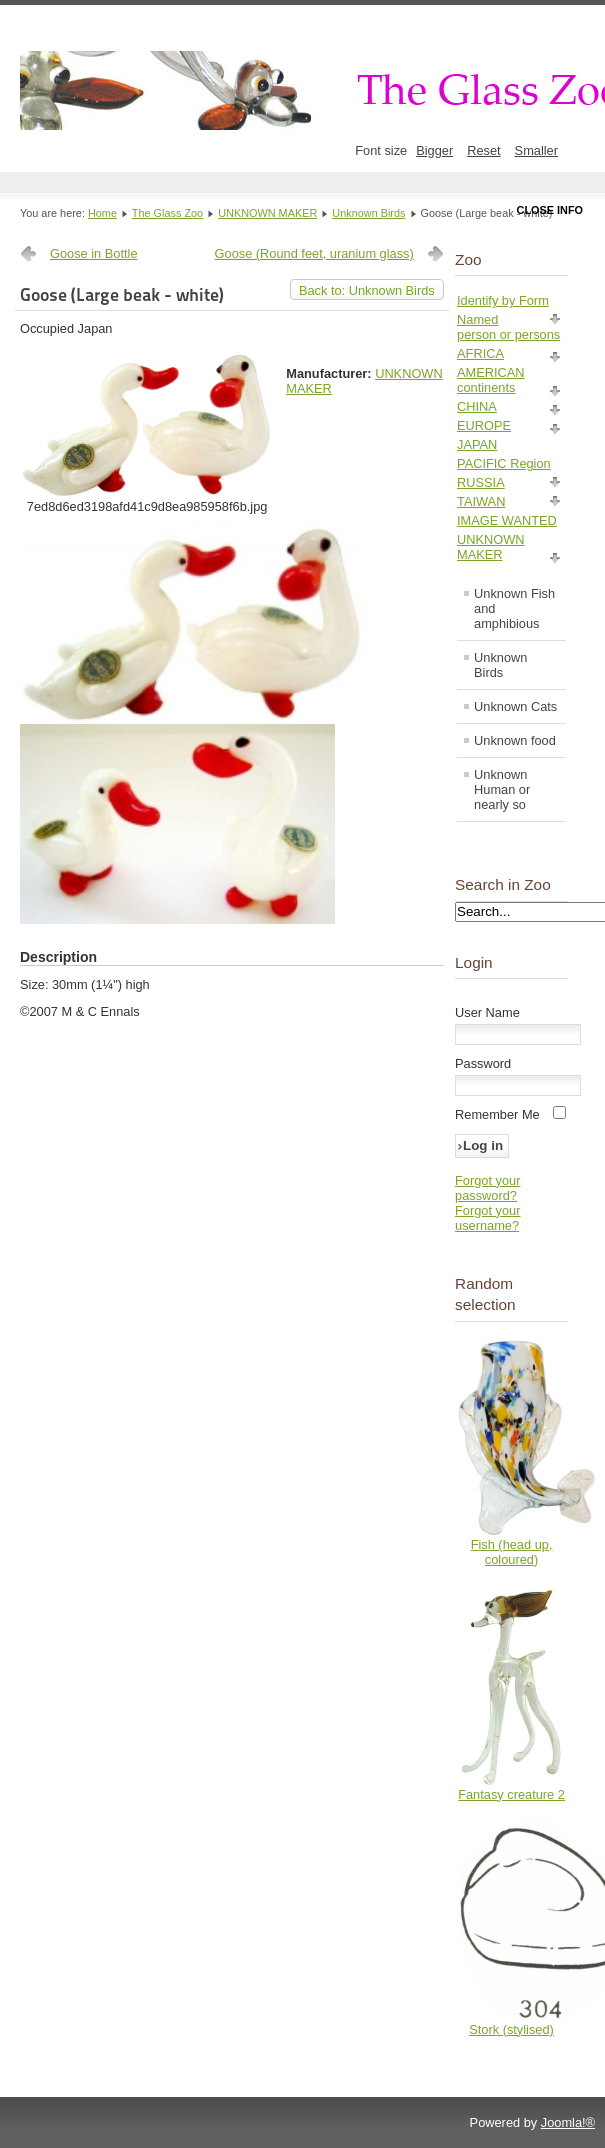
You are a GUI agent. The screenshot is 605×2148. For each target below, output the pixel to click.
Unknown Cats (515, 706)
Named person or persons (508, 327)
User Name (487, 1012)
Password (483, 1063)
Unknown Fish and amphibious (514, 608)
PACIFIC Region (504, 463)
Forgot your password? (487, 1188)
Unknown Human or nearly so (502, 789)
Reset (483, 150)
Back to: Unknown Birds (367, 290)
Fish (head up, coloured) (512, 1552)
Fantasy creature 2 (511, 1794)
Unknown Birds (368, 213)
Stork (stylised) (511, 2029)
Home (102, 213)
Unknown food (515, 740)
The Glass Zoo (167, 213)
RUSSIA (481, 482)
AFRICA (480, 353)
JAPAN (477, 444)
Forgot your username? (487, 1218)
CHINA (477, 406)
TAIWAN (481, 501)
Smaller (536, 150)
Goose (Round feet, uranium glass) (314, 253)
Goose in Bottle (94, 253)
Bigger (434, 150)
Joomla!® (568, 2122)
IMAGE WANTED (507, 520)
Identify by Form (503, 300)
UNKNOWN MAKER (267, 213)
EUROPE (484, 425)
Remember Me (497, 1114)
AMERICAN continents (491, 380)
